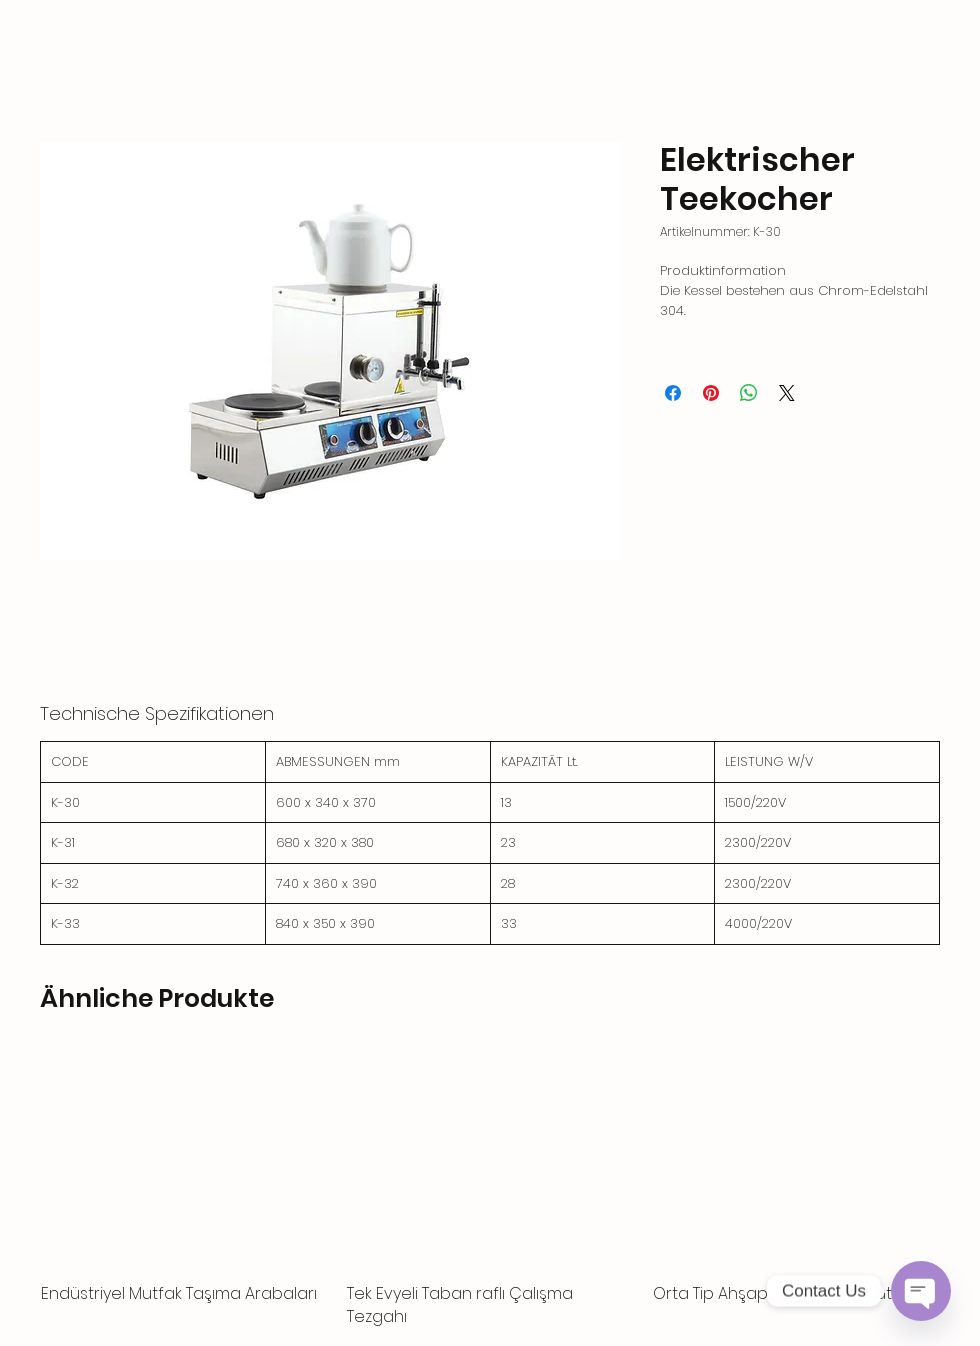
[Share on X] (787, 393)
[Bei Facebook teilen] (673, 393)
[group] (490, 1190)
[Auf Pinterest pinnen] (711, 393)
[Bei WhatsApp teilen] (749, 393)
